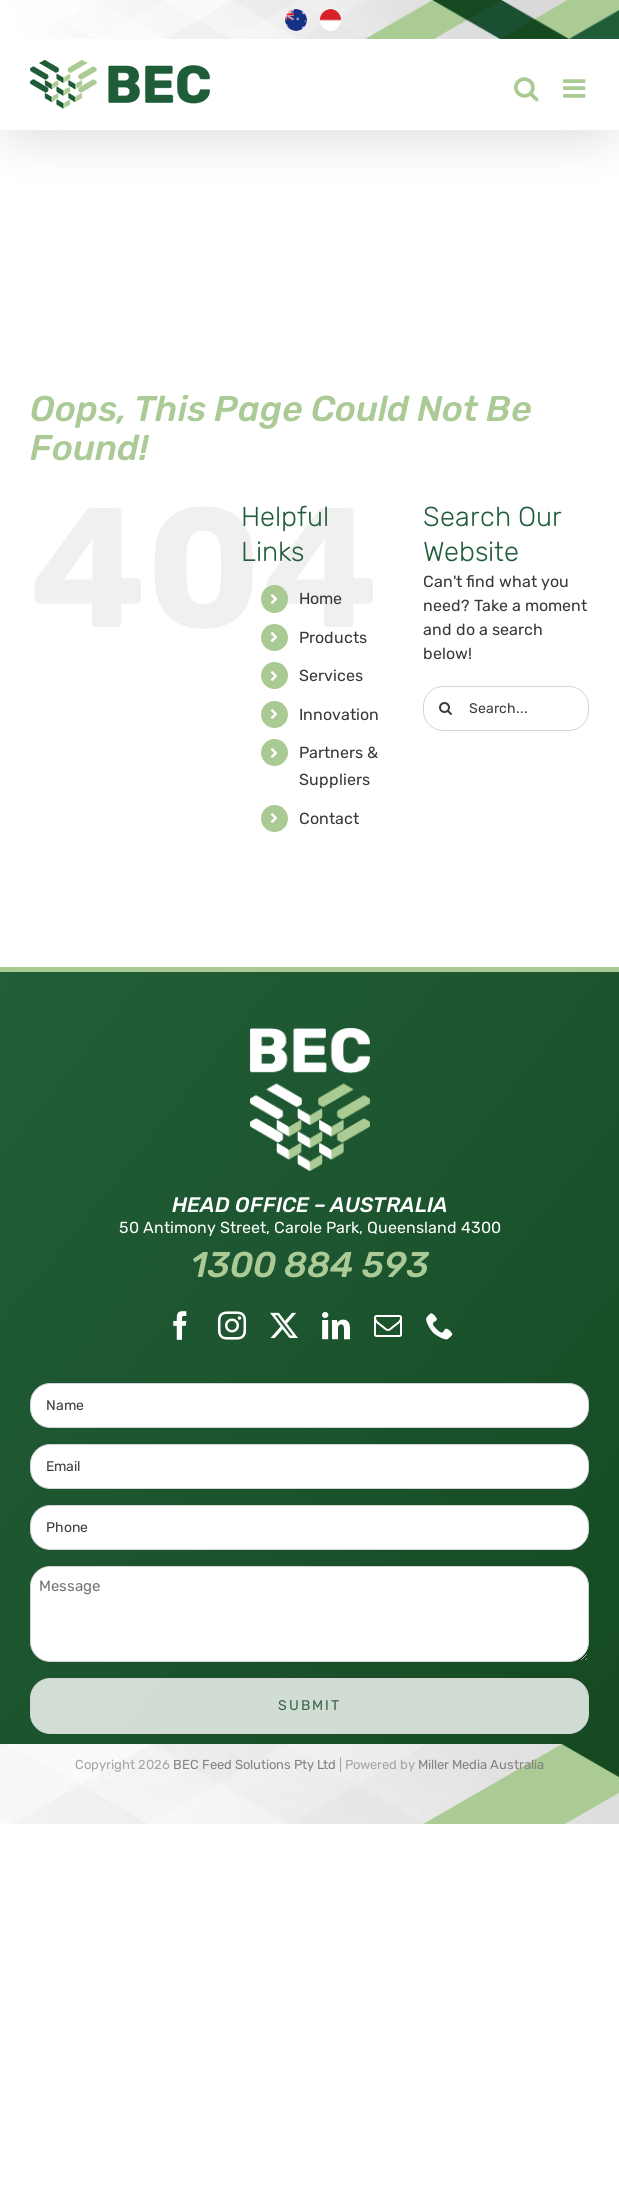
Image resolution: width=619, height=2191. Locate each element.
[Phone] (440, 1326)
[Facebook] (180, 1326)
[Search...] (506, 708)
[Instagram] (232, 1326)
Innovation (339, 714)
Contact (329, 818)
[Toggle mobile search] (513, 83)
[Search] (445, 708)
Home (320, 598)
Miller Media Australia (481, 1764)
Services (331, 675)
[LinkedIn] (336, 1326)
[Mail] (388, 1326)
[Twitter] (284, 1326)
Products (333, 637)
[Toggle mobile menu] (563, 83)
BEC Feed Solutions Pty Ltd (254, 1764)
